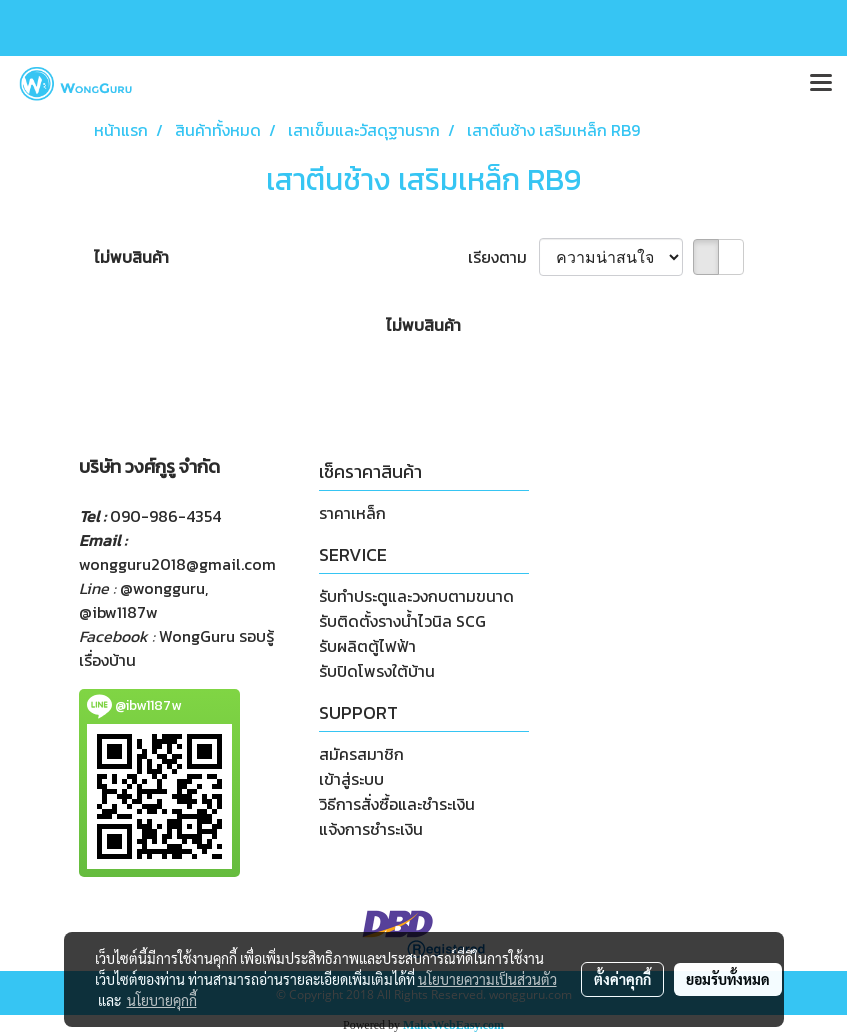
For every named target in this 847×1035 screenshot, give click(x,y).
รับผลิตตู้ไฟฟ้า (367, 646)
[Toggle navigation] (821, 84)
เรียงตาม (503, 257)
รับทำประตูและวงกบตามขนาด (416, 596)
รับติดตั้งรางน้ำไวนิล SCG (402, 621)
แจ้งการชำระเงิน (371, 829)
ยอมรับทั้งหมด (728, 979)
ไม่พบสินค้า (131, 257)
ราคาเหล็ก (352, 513)
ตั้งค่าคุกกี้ (622, 979)
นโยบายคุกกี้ (162, 1000)
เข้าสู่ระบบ (351, 779)
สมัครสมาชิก (361, 754)
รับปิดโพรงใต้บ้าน (377, 671)
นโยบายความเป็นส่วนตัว (487, 979)
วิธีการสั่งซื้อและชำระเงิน (397, 804)
